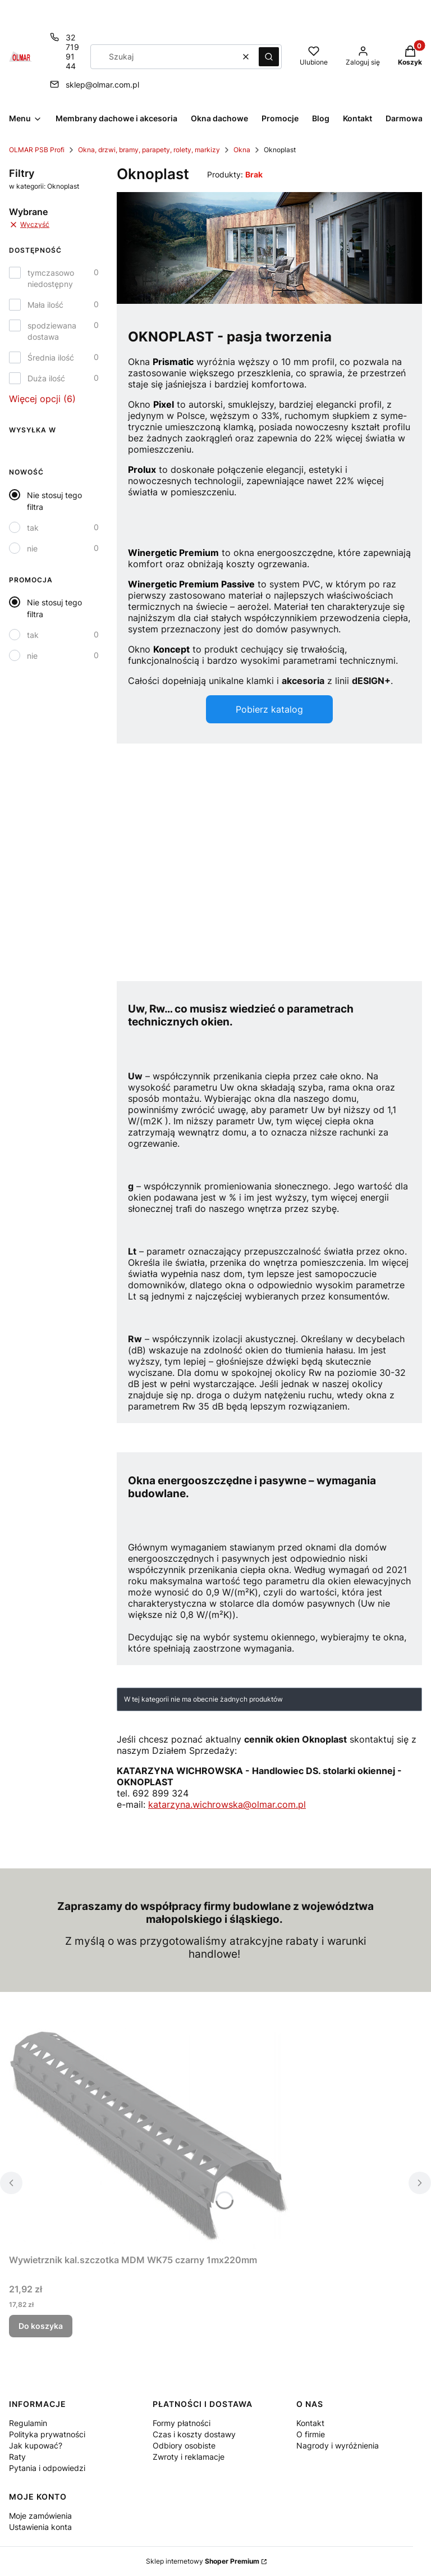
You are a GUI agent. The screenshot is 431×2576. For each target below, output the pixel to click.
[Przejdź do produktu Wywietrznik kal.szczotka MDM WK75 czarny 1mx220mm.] (149, 2138)
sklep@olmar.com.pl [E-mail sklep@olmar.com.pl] (102, 84)
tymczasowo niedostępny (50, 278)
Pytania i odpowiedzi (47, 2468)
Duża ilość (46, 378)
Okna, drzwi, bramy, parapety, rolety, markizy (149, 149)
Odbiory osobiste (184, 2445)
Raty (17, 2456)
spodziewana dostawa (51, 331)
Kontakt (310, 2423)
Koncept (171, 649)
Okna (241, 149)
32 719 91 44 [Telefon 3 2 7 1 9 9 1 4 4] (72, 52)
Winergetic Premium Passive (191, 584)
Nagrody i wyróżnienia (337, 2445)
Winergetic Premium (173, 552)
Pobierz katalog (269, 709)
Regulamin (28, 2423)
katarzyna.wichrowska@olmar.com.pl (227, 1804)
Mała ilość (45, 304)
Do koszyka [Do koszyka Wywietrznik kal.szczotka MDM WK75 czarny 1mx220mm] (41, 2326)
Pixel (163, 404)
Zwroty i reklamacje (188, 2456)
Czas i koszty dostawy (194, 2434)
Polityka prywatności (47, 2434)
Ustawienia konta (40, 2527)
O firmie (310, 2434)
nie (32, 548)
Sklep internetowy (202, 2561)
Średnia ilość (50, 357)
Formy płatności (181, 2423)
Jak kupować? (35, 2445)
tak (33, 527)
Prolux (142, 469)
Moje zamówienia (40, 2515)
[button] (269, 56)
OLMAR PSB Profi (37, 149)
